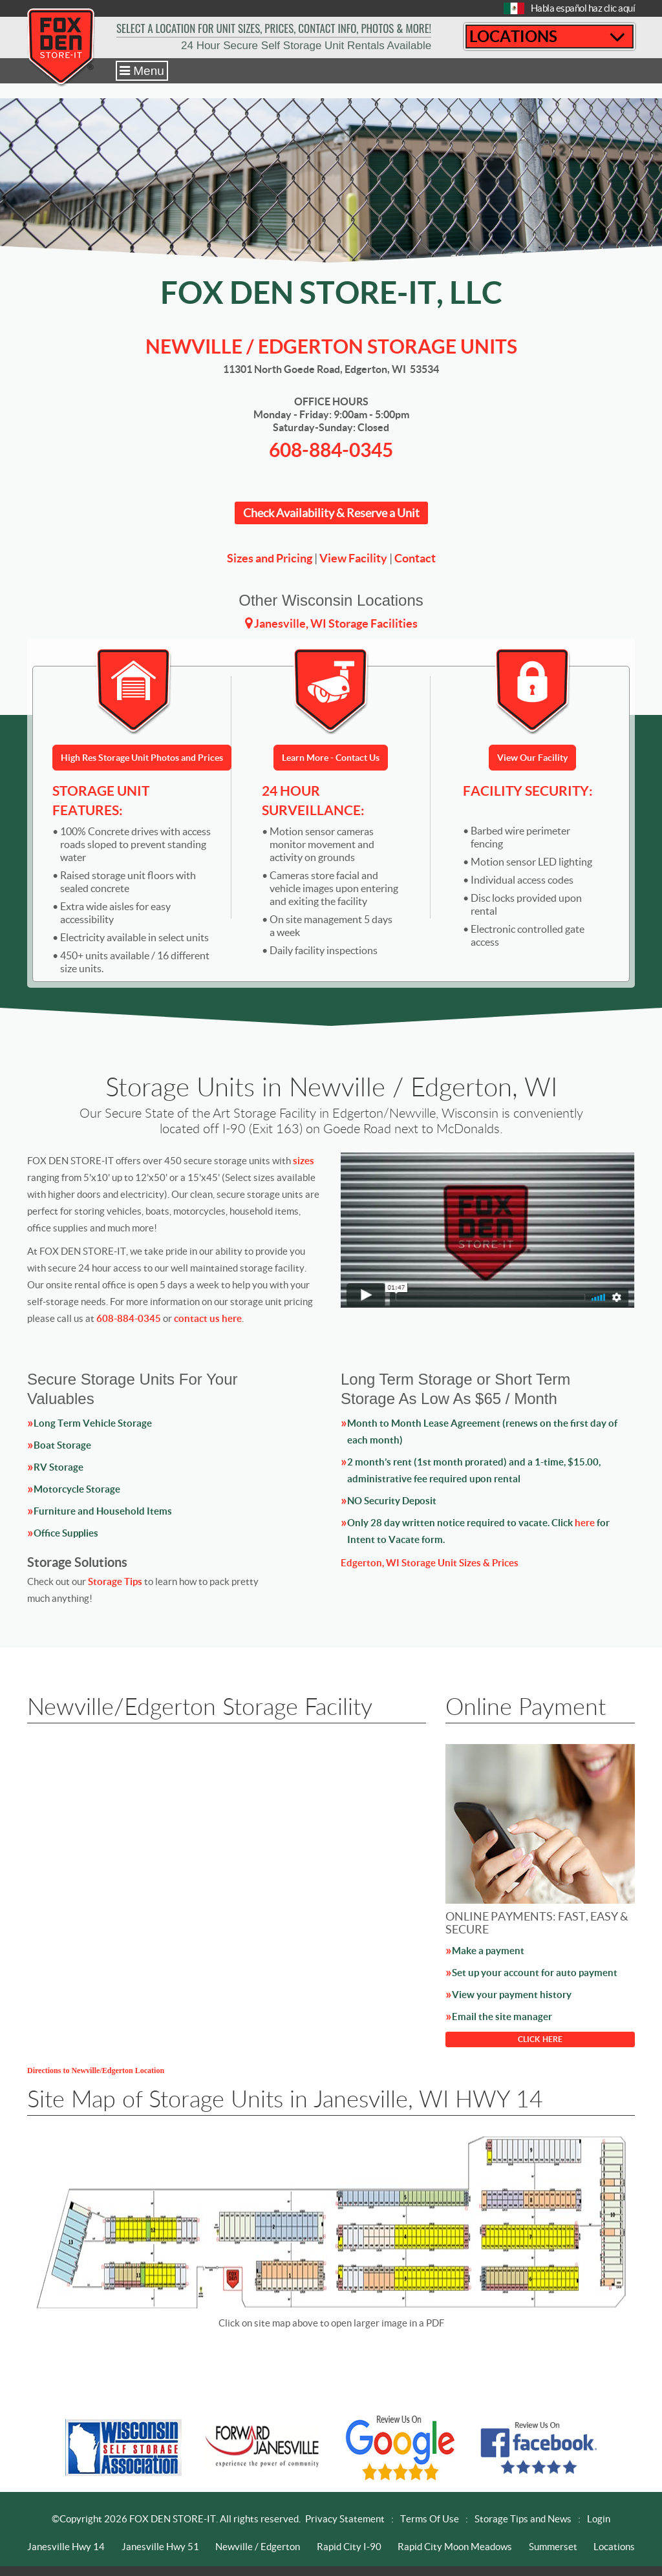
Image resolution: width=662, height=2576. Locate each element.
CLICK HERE (540, 2039)
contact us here (208, 1318)
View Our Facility (532, 757)
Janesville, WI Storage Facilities (336, 623)
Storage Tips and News (523, 2518)
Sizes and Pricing (269, 558)
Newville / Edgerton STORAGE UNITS (331, 346)
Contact (415, 558)
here (585, 1522)
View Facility (353, 558)
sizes (303, 1160)
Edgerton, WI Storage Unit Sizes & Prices (429, 1562)
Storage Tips (115, 1581)
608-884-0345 (331, 450)
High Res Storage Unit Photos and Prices (142, 757)
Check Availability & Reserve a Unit (331, 513)
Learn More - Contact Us (330, 757)
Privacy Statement (345, 2518)
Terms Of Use (429, 2518)
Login (598, 2518)
